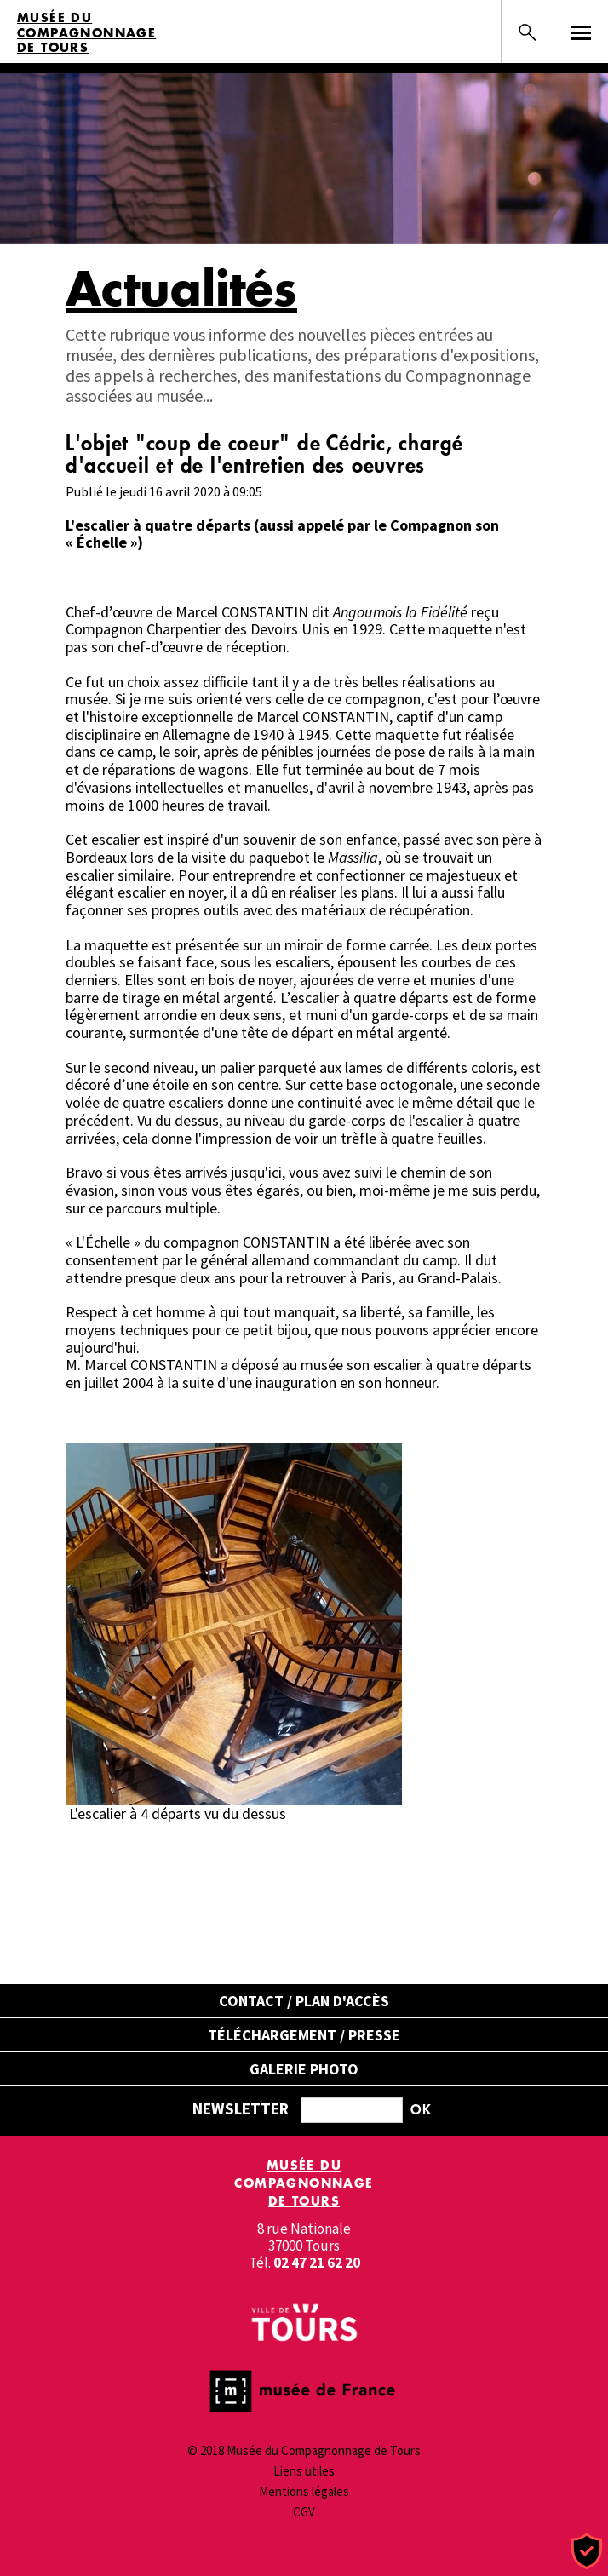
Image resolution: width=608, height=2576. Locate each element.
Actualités (181, 288)
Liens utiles (304, 2471)
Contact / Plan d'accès (304, 2001)
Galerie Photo (304, 2069)
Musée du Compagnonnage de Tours (86, 32)
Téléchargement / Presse (304, 2035)
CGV (304, 2512)
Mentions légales (304, 2491)
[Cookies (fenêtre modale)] (586, 2551)
